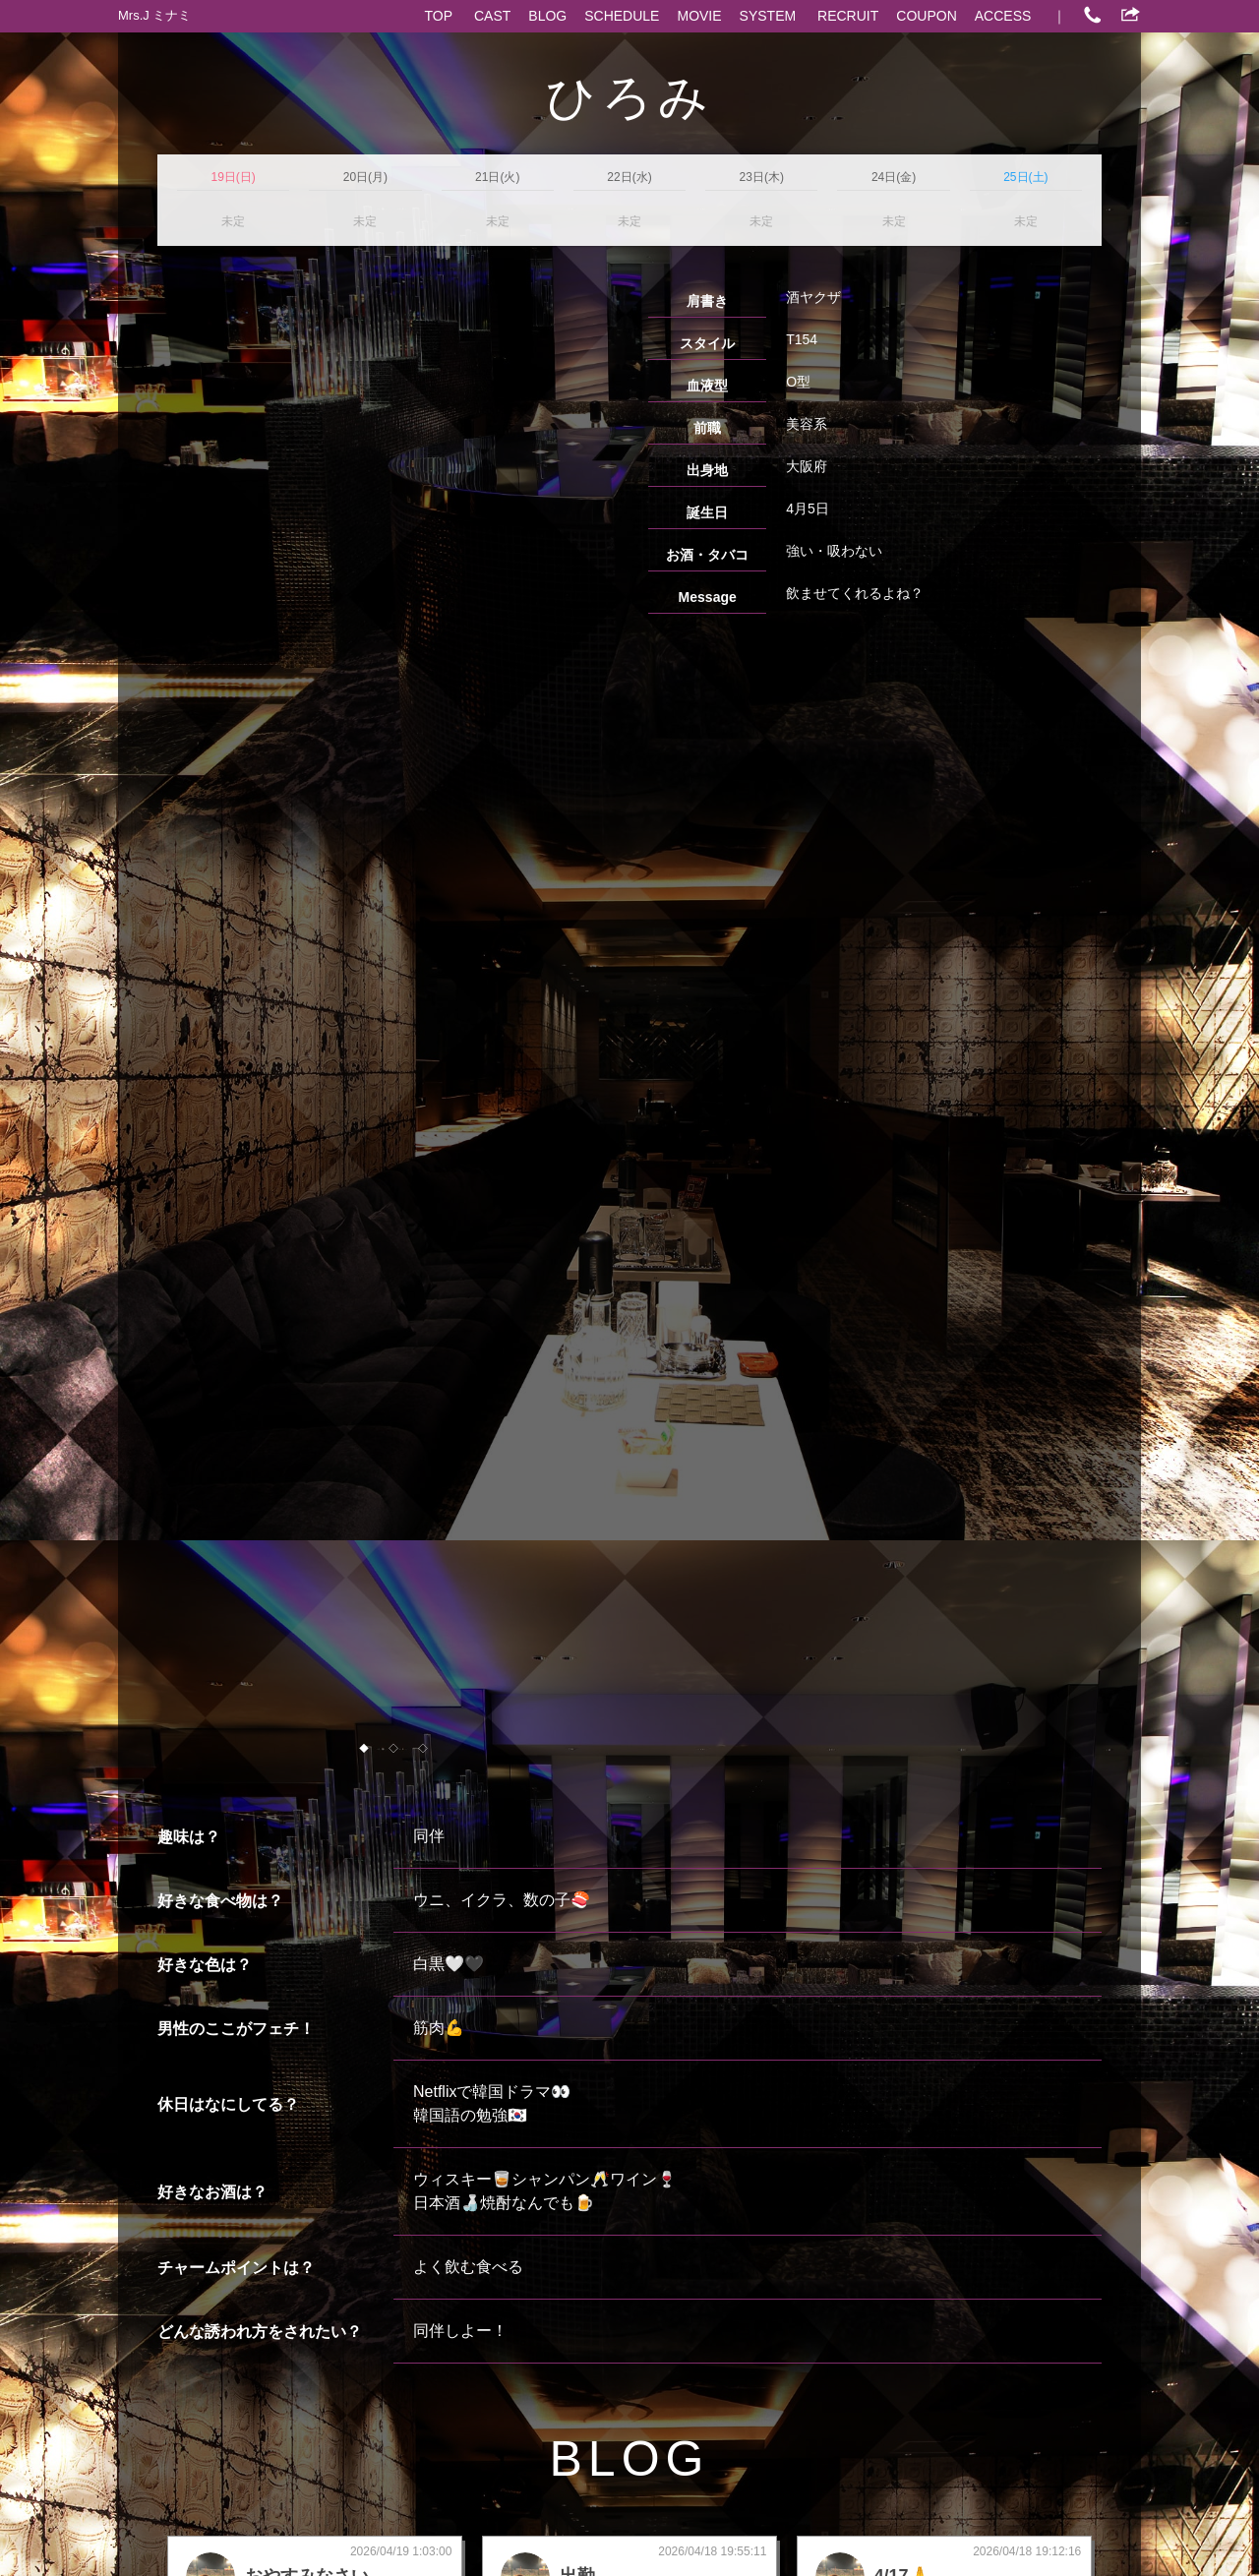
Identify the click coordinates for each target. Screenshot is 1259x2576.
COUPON (926, 16)
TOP (439, 16)
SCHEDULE (621, 16)
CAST (492, 16)
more (316, 1967)
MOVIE (699, 16)
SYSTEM (768, 16)
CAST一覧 (189, 2054)
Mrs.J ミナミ (154, 15)
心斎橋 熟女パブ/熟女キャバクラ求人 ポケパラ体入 (752, 2536)
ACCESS (1003, 16)
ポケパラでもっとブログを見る (1005, 2054)
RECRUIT (847, 16)
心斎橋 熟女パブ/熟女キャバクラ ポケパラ (483, 2536)
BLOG (547, 16)
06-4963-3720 (645, 2229)
